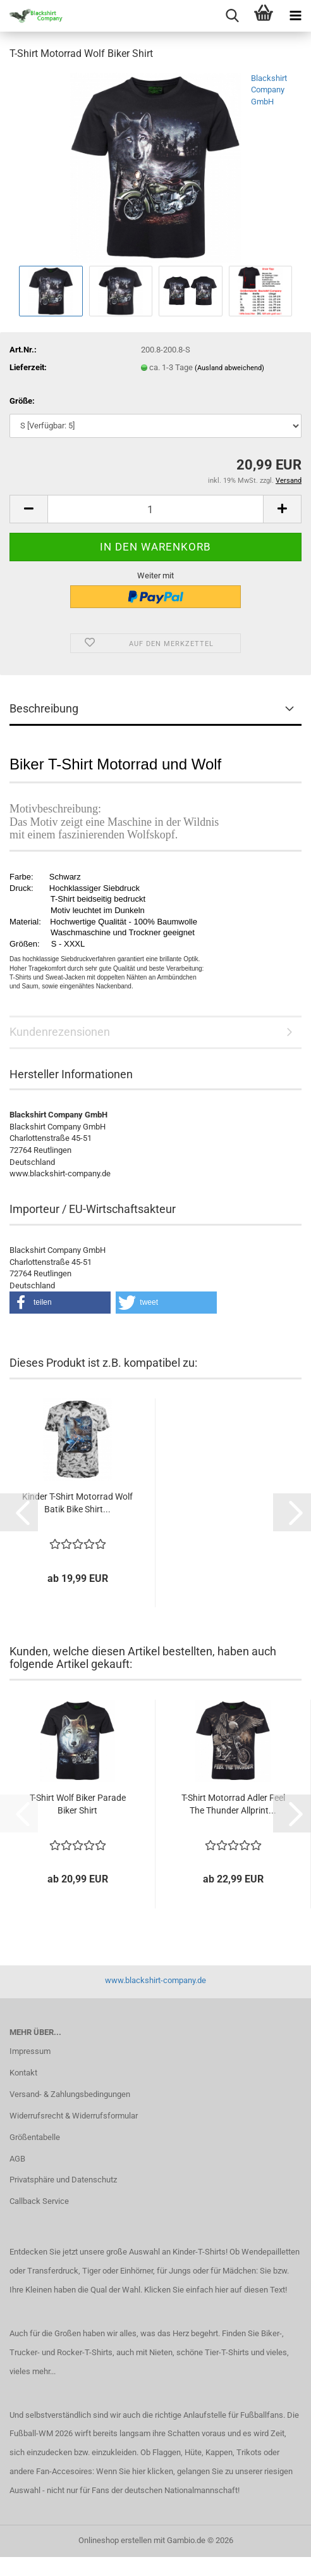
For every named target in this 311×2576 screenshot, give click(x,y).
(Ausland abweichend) (229, 368)
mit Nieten (154, 2352)
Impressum (30, 2051)
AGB (17, 2158)
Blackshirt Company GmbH (269, 89)
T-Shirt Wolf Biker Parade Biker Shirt (78, 1804)
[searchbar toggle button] (232, 16)
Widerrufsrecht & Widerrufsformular (73, 2115)
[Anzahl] (155, 509)
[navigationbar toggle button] (295, 16)
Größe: (22, 401)
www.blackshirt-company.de (155, 1980)
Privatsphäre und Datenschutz (63, 2179)
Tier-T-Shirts (227, 2352)
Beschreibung (43, 708)
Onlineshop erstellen (115, 2540)
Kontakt (23, 2072)
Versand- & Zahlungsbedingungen (69, 2094)
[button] (28, 509)
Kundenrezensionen (59, 1031)
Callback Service (39, 2201)
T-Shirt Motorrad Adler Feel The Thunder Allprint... (233, 1804)
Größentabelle (34, 2137)
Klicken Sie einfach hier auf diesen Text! (215, 2289)
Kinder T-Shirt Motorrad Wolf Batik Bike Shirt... (77, 1502)
